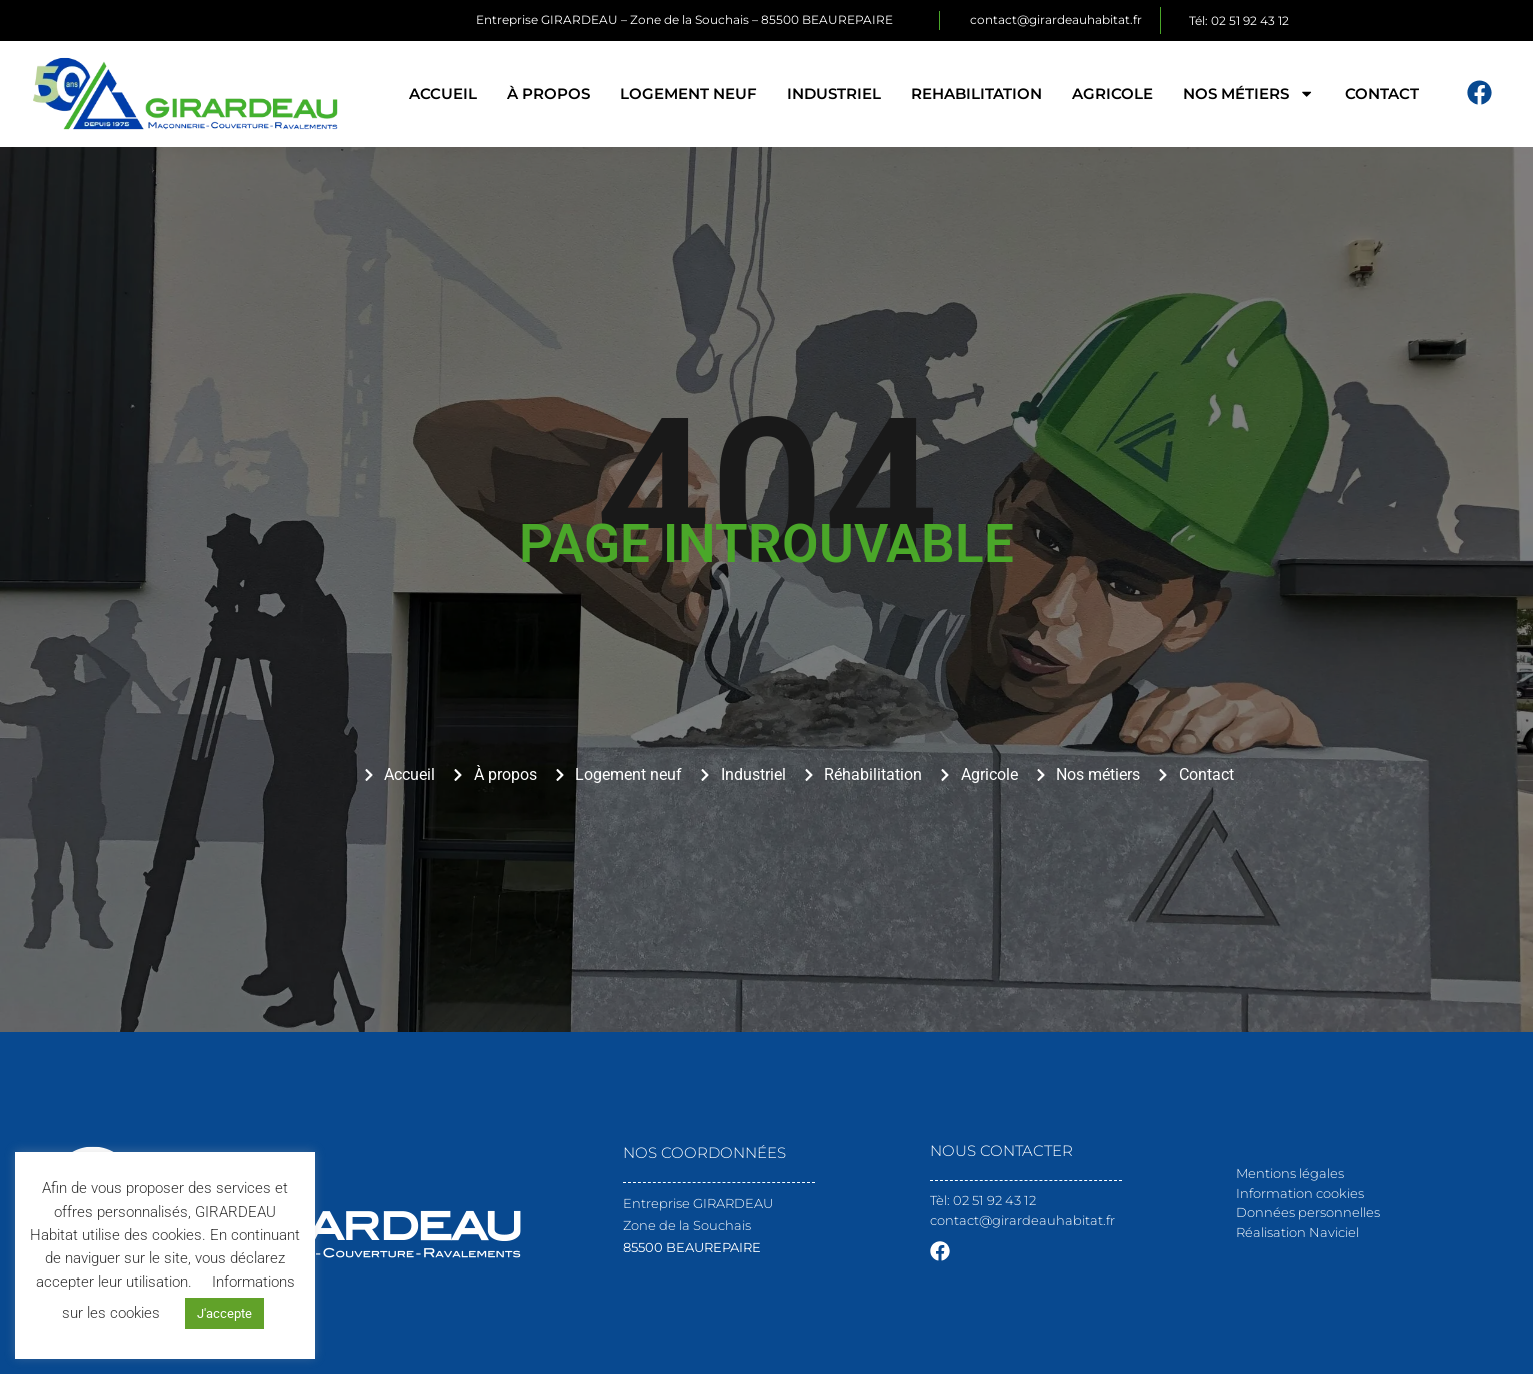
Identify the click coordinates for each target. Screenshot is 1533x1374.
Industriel (834, 93)
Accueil (443, 93)
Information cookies (1300, 1193)
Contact (1382, 93)
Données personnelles (1308, 1212)
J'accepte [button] (224, 1313)
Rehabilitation (976, 93)
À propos (548, 93)
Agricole (1112, 93)
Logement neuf (688, 93)
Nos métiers (1248, 93)
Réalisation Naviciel (1297, 1232)
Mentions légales (1290, 1173)
